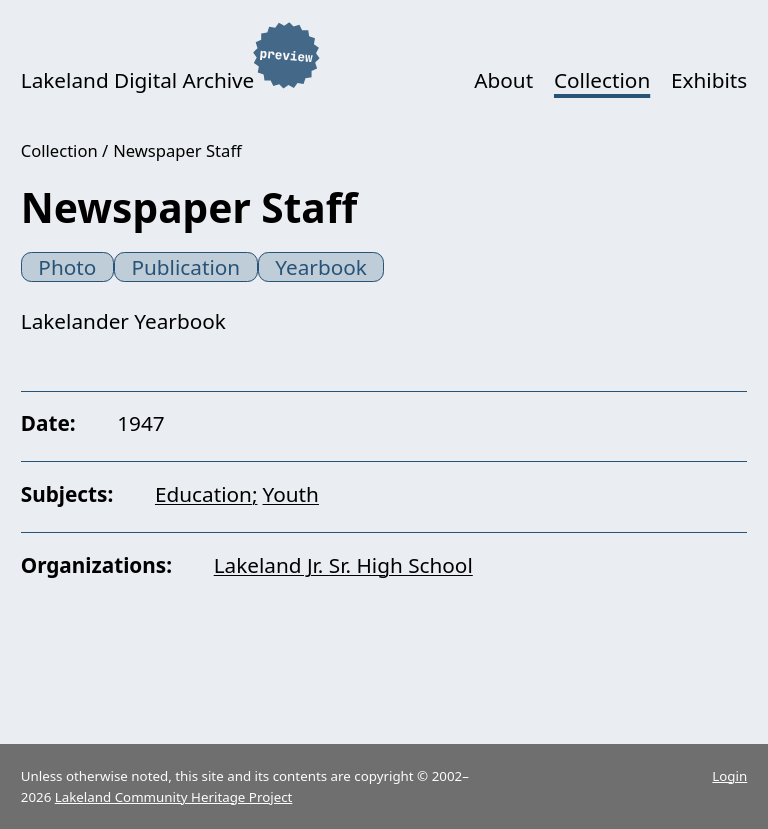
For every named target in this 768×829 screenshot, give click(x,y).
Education (203, 494)
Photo (67, 267)
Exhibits (709, 80)
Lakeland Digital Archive (138, 80)
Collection (602, 80)
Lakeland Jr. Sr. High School (343, 565)
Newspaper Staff (177, 150)
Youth (291, 494)
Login (729, 776)
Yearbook (321, 267)
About (503, 80)
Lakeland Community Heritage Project (174, 797)
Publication (185, 267)
